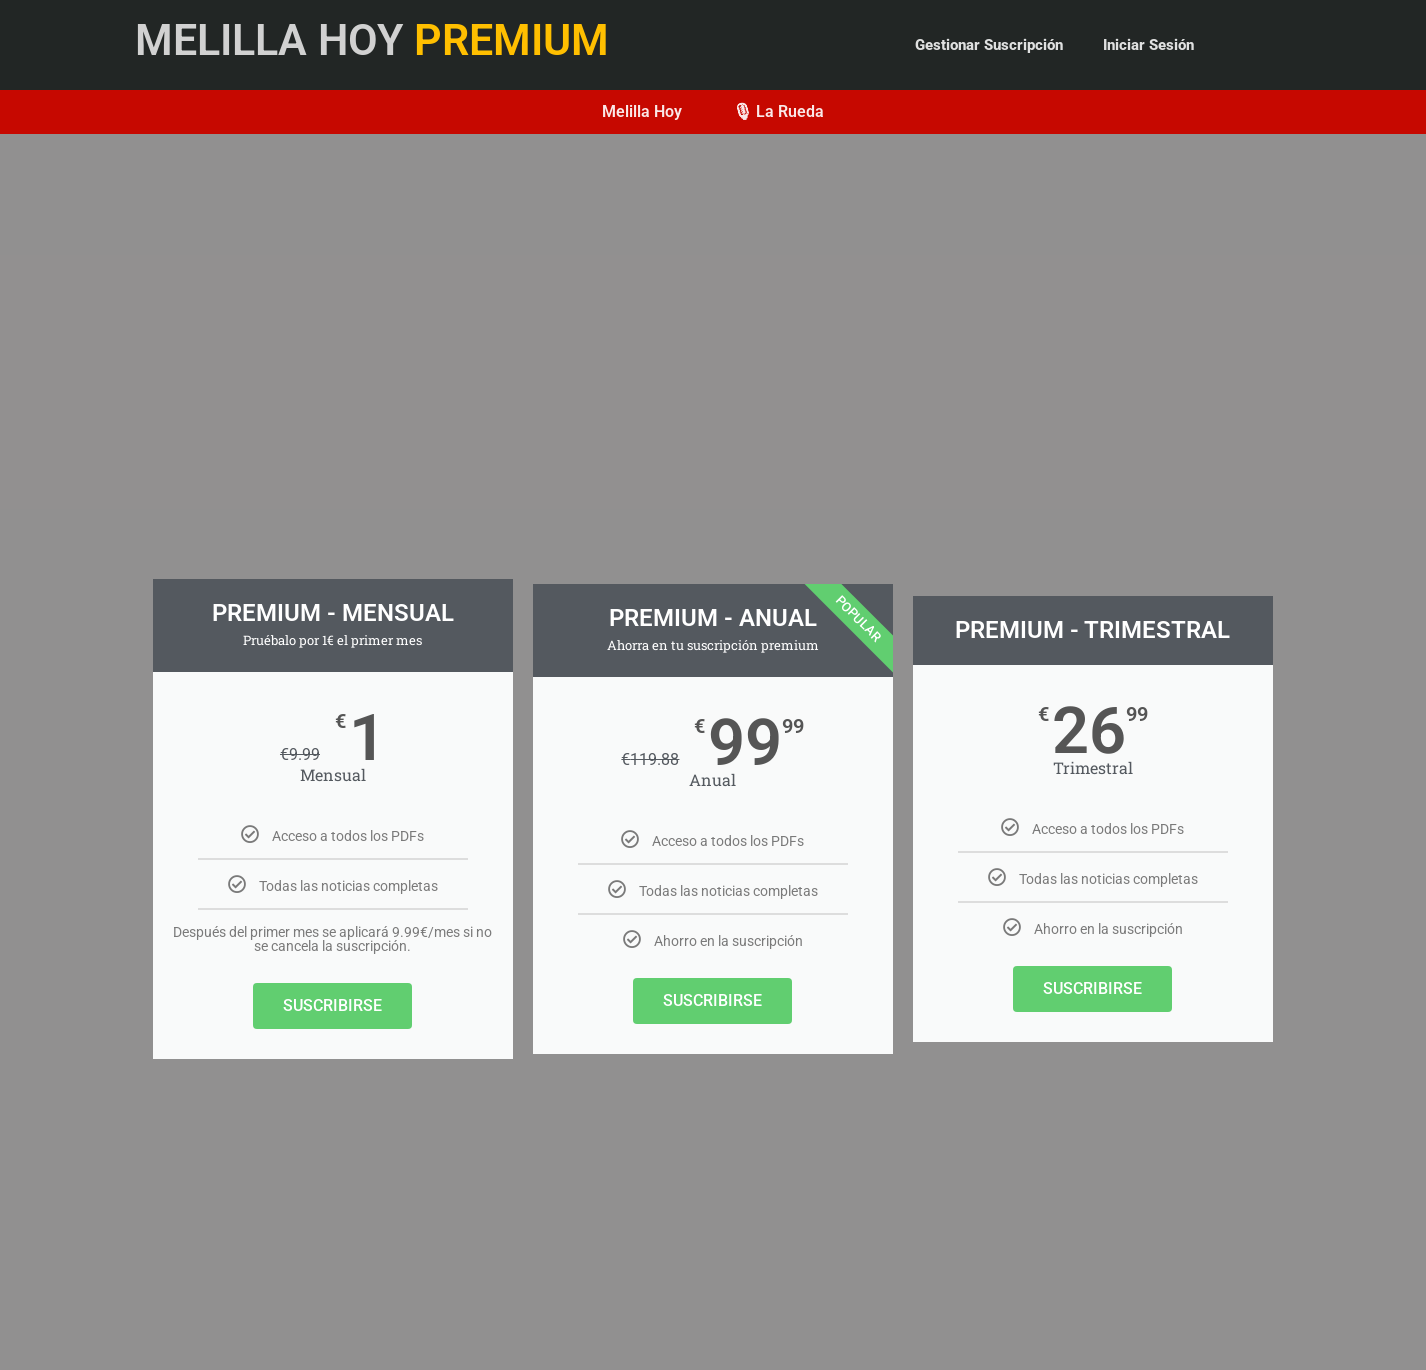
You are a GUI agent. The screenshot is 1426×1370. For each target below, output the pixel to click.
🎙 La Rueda (778, 111)
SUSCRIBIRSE (332, 1005)
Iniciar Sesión (1148, 45)
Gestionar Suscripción (989, 45)
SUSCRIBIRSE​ (712, 1000)
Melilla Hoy (642, 111)
